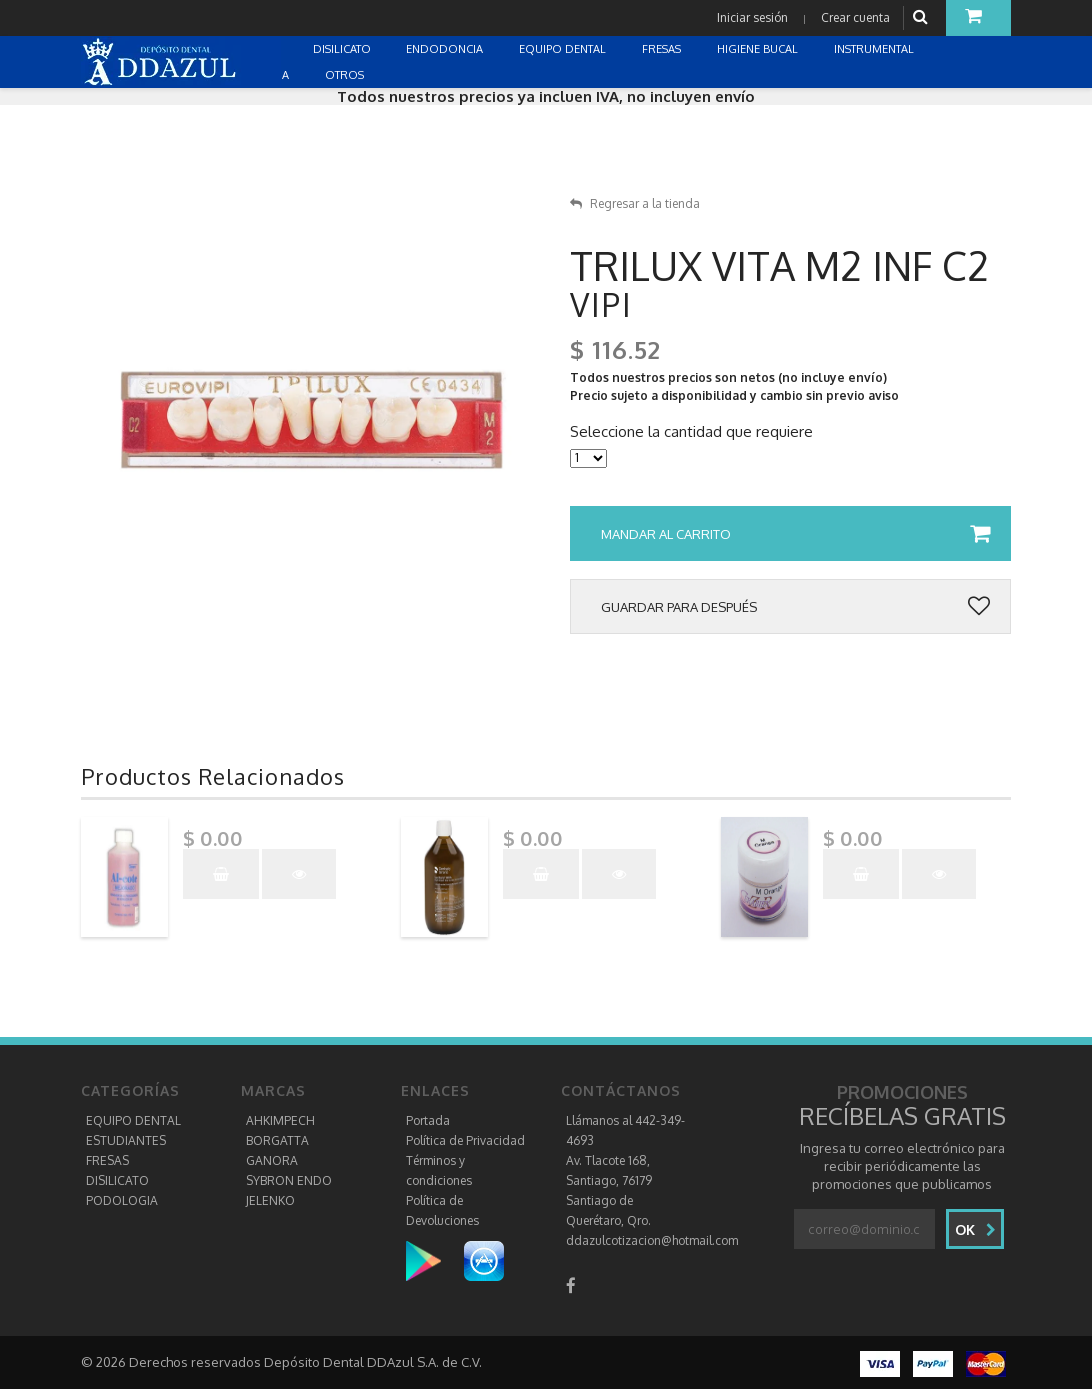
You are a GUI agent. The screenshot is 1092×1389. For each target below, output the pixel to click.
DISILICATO (117, 1180)
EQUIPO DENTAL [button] (564, 49)
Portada (428, 1120)
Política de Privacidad (465, 1140)
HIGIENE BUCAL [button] (759, 49)
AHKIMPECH (280, 1120)
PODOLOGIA (122, 1200)
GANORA (272, 1160)
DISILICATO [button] (343, 49)
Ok (975, 1229)
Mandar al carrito (795, 534)
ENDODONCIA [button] (446, 49)
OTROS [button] (346, 75)
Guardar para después (795, 607)
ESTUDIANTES (126, 1140)
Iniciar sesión (752, 17)
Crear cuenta (855, 17)
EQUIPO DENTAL (133, 1120)
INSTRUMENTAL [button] (875, 49)
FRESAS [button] (663, 49)
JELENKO (270, 1200)
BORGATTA (277, 1140)
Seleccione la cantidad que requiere (691, 432)
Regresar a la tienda (635, 203)
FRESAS (107, 1160)
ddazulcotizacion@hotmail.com (652, 1240)
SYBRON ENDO (289, 1180)
